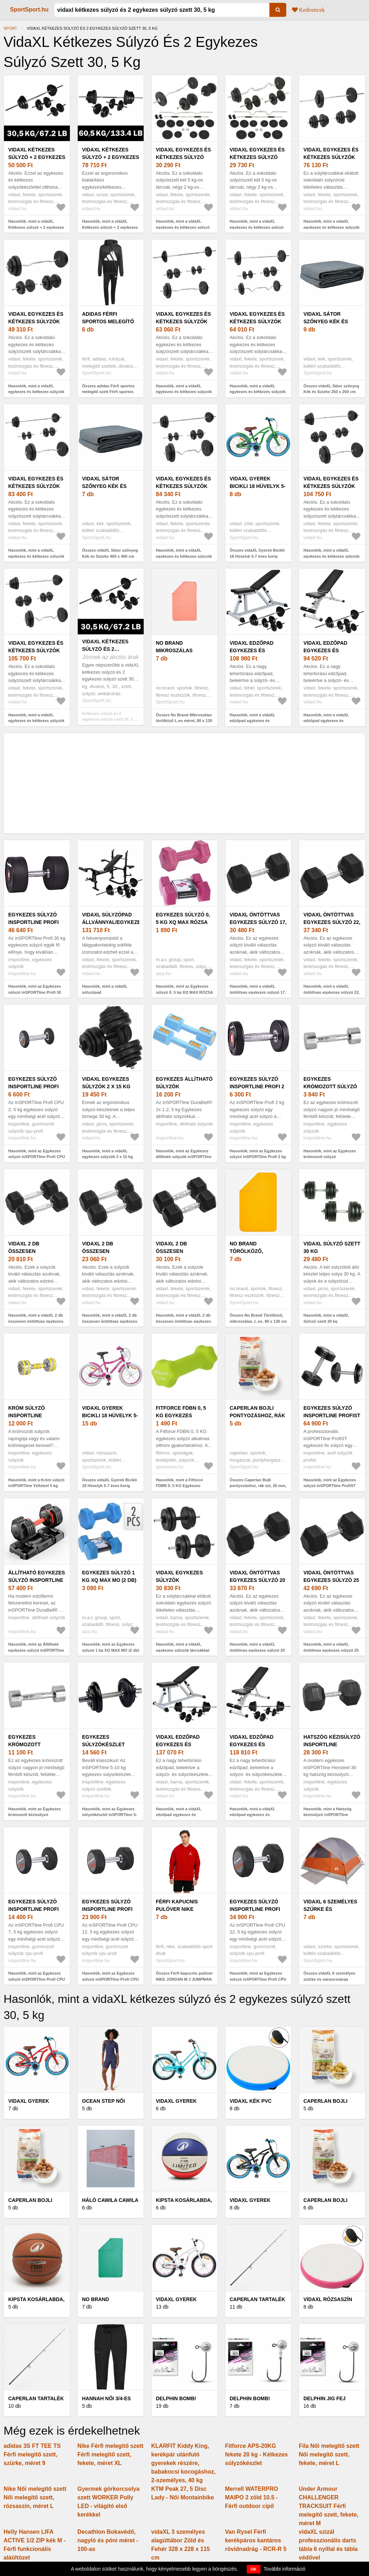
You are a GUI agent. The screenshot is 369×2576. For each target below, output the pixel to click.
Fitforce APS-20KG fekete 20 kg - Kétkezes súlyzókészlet (256, 2454)
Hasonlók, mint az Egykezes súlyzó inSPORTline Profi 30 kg (34, 992)
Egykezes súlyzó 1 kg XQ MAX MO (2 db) (109, 1576)
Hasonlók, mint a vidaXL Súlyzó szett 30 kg (326, 1318)
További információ (285, 2569)
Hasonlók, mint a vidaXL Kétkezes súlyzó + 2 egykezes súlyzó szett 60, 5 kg (110, 227)
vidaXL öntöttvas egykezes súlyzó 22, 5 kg (331, 922)
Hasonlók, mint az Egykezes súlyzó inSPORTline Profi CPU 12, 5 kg (110, 1979)
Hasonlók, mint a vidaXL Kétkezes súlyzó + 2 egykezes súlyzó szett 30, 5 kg (36, 227)
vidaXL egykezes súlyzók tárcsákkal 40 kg (181, 1580)
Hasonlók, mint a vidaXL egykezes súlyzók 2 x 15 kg (107, 1154)
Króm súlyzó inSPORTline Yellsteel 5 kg (29, 1415)
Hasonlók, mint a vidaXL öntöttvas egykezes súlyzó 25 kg (331, 1650)
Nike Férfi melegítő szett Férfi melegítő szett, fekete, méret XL (110, 2454)
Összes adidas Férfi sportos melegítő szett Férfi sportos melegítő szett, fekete (108, 392)
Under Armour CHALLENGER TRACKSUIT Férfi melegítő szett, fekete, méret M (328, 2506)
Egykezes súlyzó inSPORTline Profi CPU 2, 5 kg (33, 1086)
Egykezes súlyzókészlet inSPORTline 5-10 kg (109, 1744)
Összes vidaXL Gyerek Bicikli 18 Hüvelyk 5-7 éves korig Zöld (257, 556)
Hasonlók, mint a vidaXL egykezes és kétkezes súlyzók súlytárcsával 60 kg (258, 392)
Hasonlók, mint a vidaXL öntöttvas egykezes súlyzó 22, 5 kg (331, 992)
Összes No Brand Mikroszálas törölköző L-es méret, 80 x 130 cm (184, 721)
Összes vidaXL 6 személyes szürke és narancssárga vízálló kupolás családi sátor (330, 1979)
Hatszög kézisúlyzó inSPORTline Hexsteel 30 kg (331, 1744)
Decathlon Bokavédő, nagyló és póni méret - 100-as (107, 2540)
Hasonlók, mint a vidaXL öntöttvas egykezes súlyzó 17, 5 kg (258, 992)
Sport (10, 28)
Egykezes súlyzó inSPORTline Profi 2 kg (257, 1086)
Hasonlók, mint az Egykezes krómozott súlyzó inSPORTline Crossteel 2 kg (329, 1157)
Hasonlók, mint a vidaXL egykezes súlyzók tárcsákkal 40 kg (182, 1650)
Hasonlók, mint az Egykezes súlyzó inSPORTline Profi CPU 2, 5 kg (36, 1157)
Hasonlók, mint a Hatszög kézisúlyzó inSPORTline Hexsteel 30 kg (327, 1815)
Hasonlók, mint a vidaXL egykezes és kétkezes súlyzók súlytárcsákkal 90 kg (36, 556)
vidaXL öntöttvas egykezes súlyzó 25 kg (331, 1580)
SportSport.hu (29, 9)
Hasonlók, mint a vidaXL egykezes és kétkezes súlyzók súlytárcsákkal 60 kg (331, 227)
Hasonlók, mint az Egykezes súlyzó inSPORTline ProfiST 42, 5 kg (329, 1486)
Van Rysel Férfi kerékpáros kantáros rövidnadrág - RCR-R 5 (256, 2540)
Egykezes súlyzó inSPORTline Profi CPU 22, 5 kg (255, 1909)
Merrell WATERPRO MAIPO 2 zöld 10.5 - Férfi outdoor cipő (251, 2497)
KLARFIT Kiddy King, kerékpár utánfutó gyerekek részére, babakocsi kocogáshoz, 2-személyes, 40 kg (183, 2463)
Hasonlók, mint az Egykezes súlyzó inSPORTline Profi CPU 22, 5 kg (258, 1979)
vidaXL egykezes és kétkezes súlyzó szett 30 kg (183, 157)
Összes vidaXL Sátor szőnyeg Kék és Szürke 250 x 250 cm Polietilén (331, 392)
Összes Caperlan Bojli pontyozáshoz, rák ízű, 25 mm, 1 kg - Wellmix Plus (258, 1486)
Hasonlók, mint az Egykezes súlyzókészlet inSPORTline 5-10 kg (109, 1815)
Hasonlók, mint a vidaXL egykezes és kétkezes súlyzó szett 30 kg (183, 227)
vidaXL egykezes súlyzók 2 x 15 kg (106, 1082)
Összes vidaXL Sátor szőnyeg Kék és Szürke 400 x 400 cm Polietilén (110, 556)
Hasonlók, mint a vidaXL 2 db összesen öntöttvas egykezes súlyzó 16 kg (183, 1321)
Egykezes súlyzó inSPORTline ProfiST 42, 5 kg (331, 1415)
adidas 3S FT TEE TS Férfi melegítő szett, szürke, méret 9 (32, 2454)
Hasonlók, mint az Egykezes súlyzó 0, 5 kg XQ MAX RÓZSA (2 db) (184, 992)
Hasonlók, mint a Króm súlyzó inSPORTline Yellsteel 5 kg (36, 1483)
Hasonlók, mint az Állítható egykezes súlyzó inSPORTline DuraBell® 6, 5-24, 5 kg (36, 1650)
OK (254, 2569)
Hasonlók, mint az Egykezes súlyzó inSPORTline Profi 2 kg (258, 1154)
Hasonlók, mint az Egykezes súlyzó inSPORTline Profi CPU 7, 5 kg (36, 1979)
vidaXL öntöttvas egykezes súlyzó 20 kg (257, 1580)
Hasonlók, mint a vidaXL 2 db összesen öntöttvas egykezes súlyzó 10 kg (35, 1321)
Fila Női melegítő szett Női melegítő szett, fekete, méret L (329, 2454)
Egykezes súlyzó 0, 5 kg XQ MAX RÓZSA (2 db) (183, 922)
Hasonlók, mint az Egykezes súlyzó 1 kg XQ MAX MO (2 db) (110, 1647)
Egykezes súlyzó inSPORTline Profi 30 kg (33, 922)
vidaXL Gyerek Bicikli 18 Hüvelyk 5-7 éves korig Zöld (258, 486)
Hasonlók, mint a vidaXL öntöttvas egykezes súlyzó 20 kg (257, 1650)
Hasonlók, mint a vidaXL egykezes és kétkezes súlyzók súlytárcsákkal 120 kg (331, 556)
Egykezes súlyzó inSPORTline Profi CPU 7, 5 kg (33, 1909)
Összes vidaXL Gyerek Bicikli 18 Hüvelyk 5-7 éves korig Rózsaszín (109, 1486)
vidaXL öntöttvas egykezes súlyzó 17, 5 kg (258, 922)
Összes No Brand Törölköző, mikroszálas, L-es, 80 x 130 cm (258, 1318)
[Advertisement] (184, 783)
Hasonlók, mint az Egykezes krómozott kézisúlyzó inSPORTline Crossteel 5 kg (34, 1815)
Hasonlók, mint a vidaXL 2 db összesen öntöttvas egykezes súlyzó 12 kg (109, 1321)
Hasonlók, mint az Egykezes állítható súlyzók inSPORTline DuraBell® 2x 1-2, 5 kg (183, 1157)
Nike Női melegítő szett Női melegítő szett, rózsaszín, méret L (35, 2497)
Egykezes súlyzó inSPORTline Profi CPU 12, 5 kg (107, 1909)
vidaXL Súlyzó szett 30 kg (331, 1247)
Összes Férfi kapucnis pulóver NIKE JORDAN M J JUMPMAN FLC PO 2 (184, 1979)
